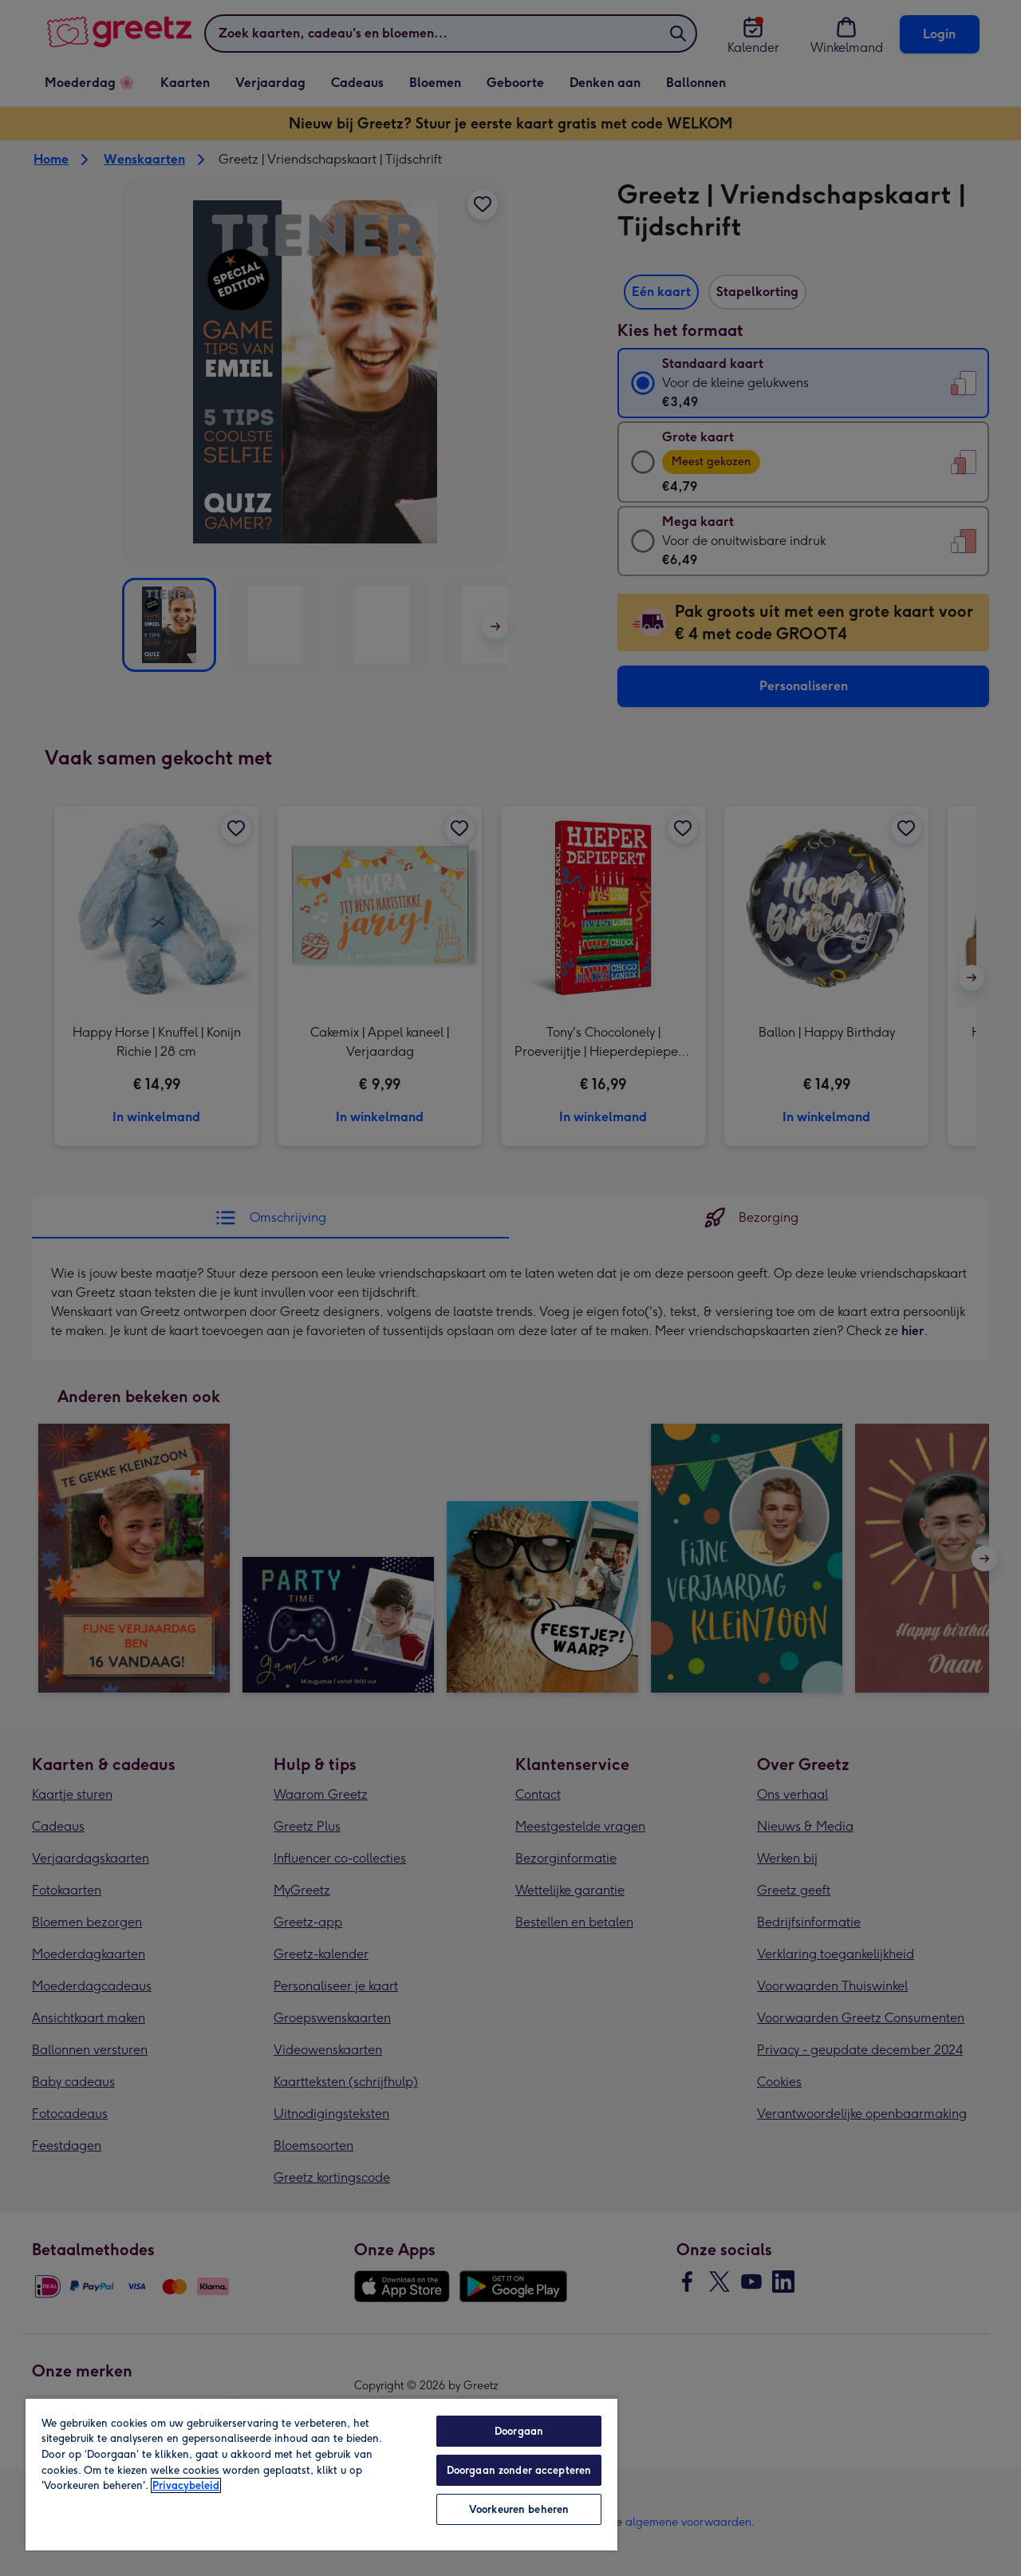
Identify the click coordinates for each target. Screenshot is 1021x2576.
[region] (321, 2473)
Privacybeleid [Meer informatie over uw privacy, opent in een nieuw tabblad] (185, 2485)
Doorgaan (519, 2431)
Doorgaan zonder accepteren (519, 2470)
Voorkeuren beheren (519, 2509)
